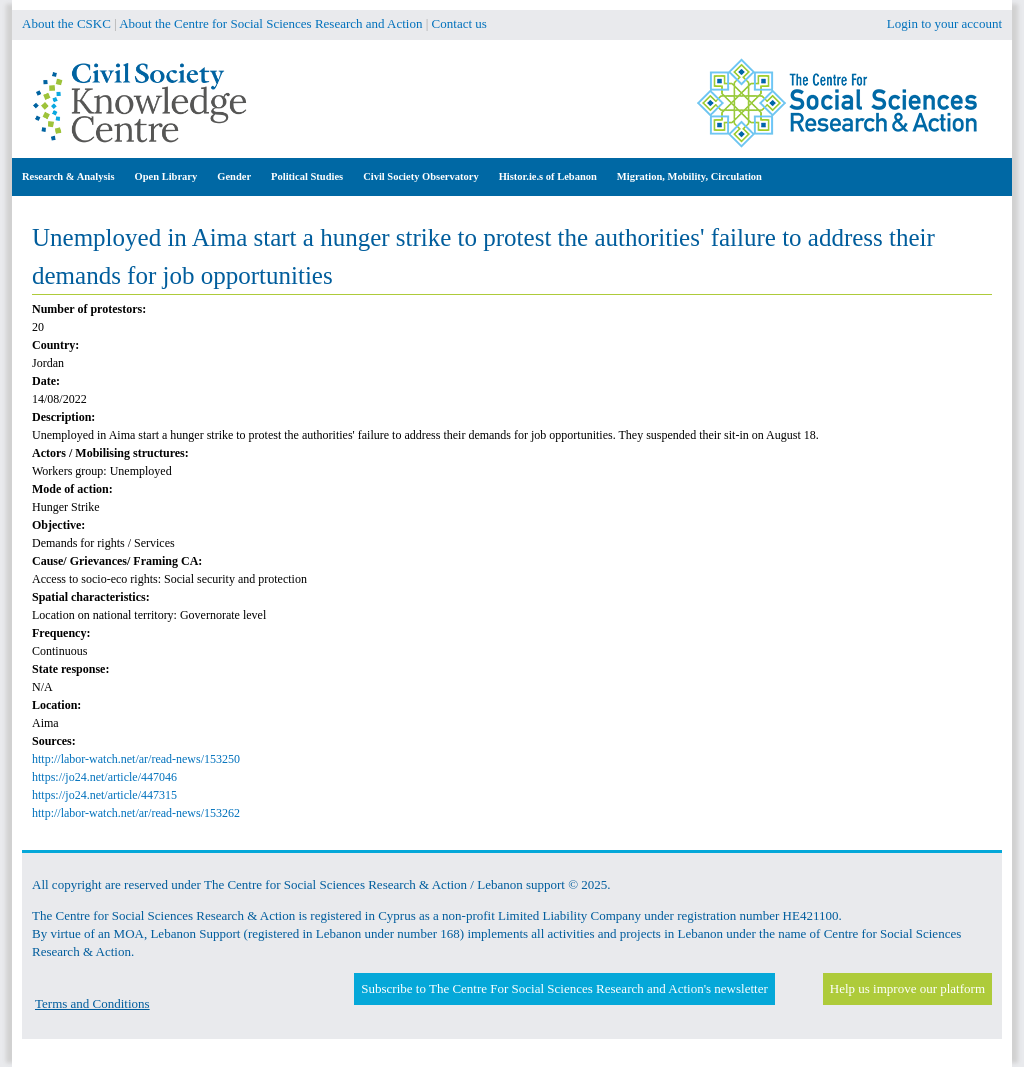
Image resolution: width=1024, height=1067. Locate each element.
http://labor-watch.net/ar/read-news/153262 (136, 813)
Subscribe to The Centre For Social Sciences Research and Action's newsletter (564, 988)
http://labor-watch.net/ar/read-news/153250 (136, 759)
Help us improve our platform (907, 988)
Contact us (459, 23)
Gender (234, 176)
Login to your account (944, 23)
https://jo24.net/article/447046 (104, 777)
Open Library (166, 176)
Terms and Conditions (92, 1003)
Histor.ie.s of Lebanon (548, 176)
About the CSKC (66, 23)
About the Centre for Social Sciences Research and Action (270, 23)
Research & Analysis (68, 176)
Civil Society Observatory (420, 176)
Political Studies (307, 176)
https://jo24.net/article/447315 (104, 795)
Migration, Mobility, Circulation (689, 176)
